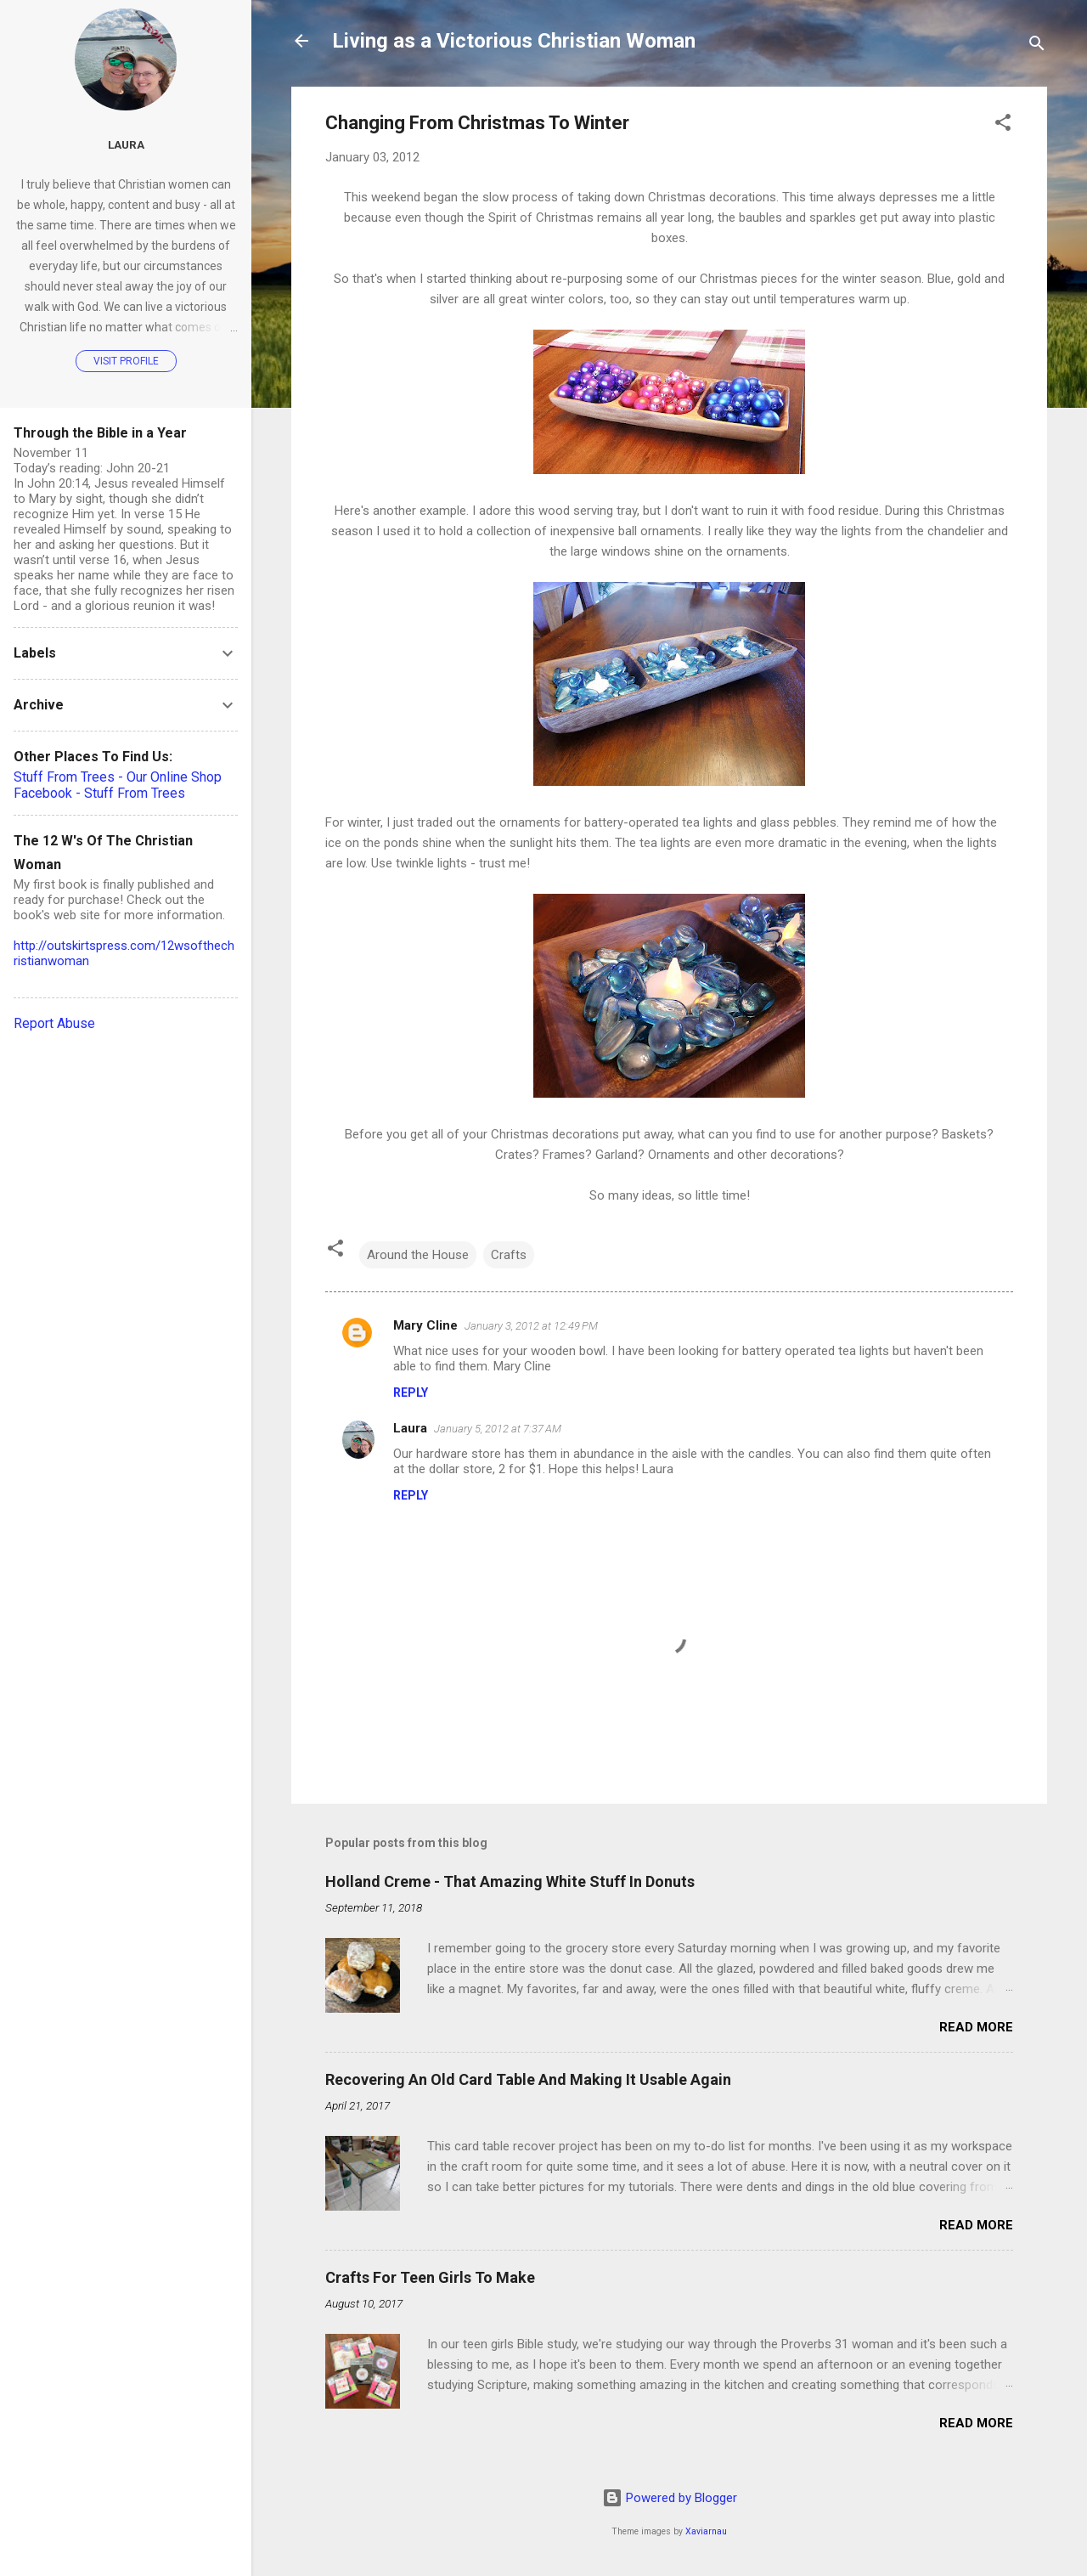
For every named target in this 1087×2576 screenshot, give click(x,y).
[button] (1003, 125)
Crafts (509, 1255)
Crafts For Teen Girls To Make (430, 2277)
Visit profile (126, 361)
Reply (410, 1392)
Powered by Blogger (669, 2497)
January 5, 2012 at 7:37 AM (497, 1428)
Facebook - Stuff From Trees (99, 793)
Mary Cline (425, 1325)
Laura (410, 1428)
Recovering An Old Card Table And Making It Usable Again (528, 2079)
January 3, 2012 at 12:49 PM (531, 1325)
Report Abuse (54, 1023)
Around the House (418, 1255)
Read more (976, 2027)
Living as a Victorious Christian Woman (514, 41)
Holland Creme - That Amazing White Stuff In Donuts (510, 1881)
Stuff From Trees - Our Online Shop (118, 777)
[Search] (1037, 46)
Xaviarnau (706, 2531)
